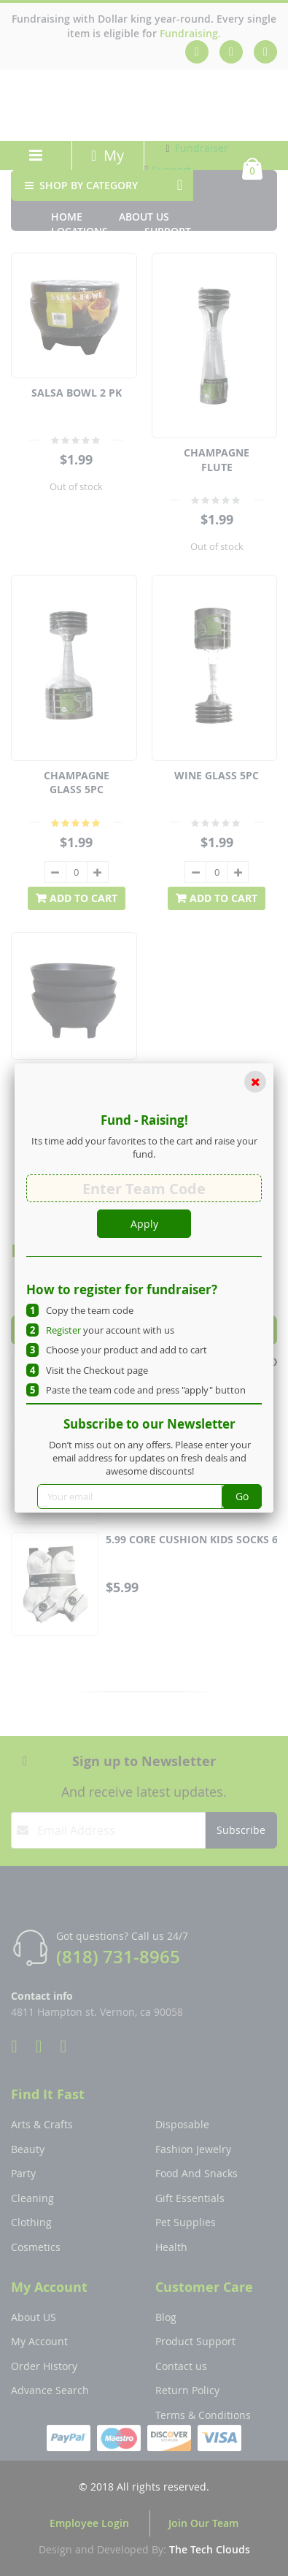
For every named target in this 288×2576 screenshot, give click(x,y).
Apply (144, 1224)
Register (63, 1330)
